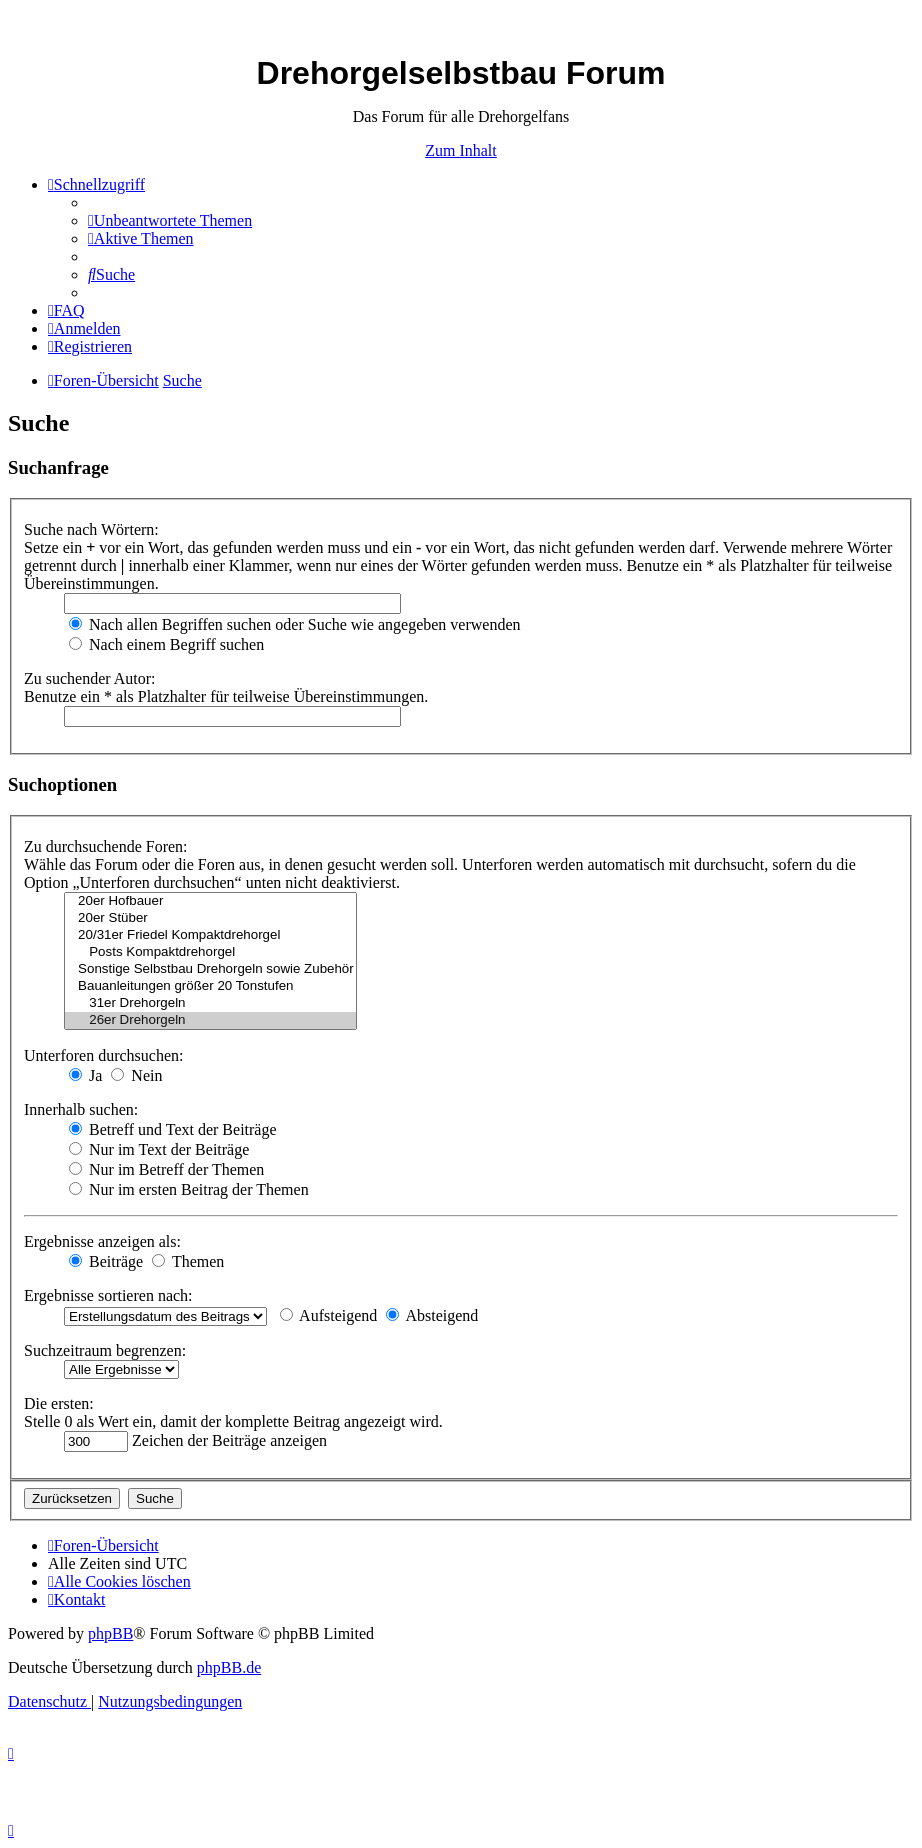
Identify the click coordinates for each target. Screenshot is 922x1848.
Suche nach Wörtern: (91, 529)
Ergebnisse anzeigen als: (102, 1241)
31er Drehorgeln (210, 1003)
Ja (85, 1075)
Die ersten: (59, 1403)
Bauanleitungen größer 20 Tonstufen (210, 986)
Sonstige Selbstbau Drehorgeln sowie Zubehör (210, 969)
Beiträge (106, 1261)
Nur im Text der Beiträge (159, 1149)
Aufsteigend (328, 1315)
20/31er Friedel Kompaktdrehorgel (210, 935)
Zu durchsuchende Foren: (106, 846)
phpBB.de (229, 1667)
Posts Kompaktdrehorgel (210, 952)
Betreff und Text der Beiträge (173, 1129)
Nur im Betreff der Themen (166, 1169)
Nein (136, 1075)
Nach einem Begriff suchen (166, 644)
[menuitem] (170, 220)
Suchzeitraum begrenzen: (105, 1350)
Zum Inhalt (461, 150)
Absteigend (432, 1315)
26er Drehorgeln (210, 1020)
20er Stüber (210, 918)
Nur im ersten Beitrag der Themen (189, 1189)
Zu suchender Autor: (90, 678)
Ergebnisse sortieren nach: (108, 1295)
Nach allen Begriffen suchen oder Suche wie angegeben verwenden (295, 624)
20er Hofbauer (210, 901)
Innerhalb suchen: (81, 1109)
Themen (188, 1261)
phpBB (110, 1633)
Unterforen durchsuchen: (104, 1055)
